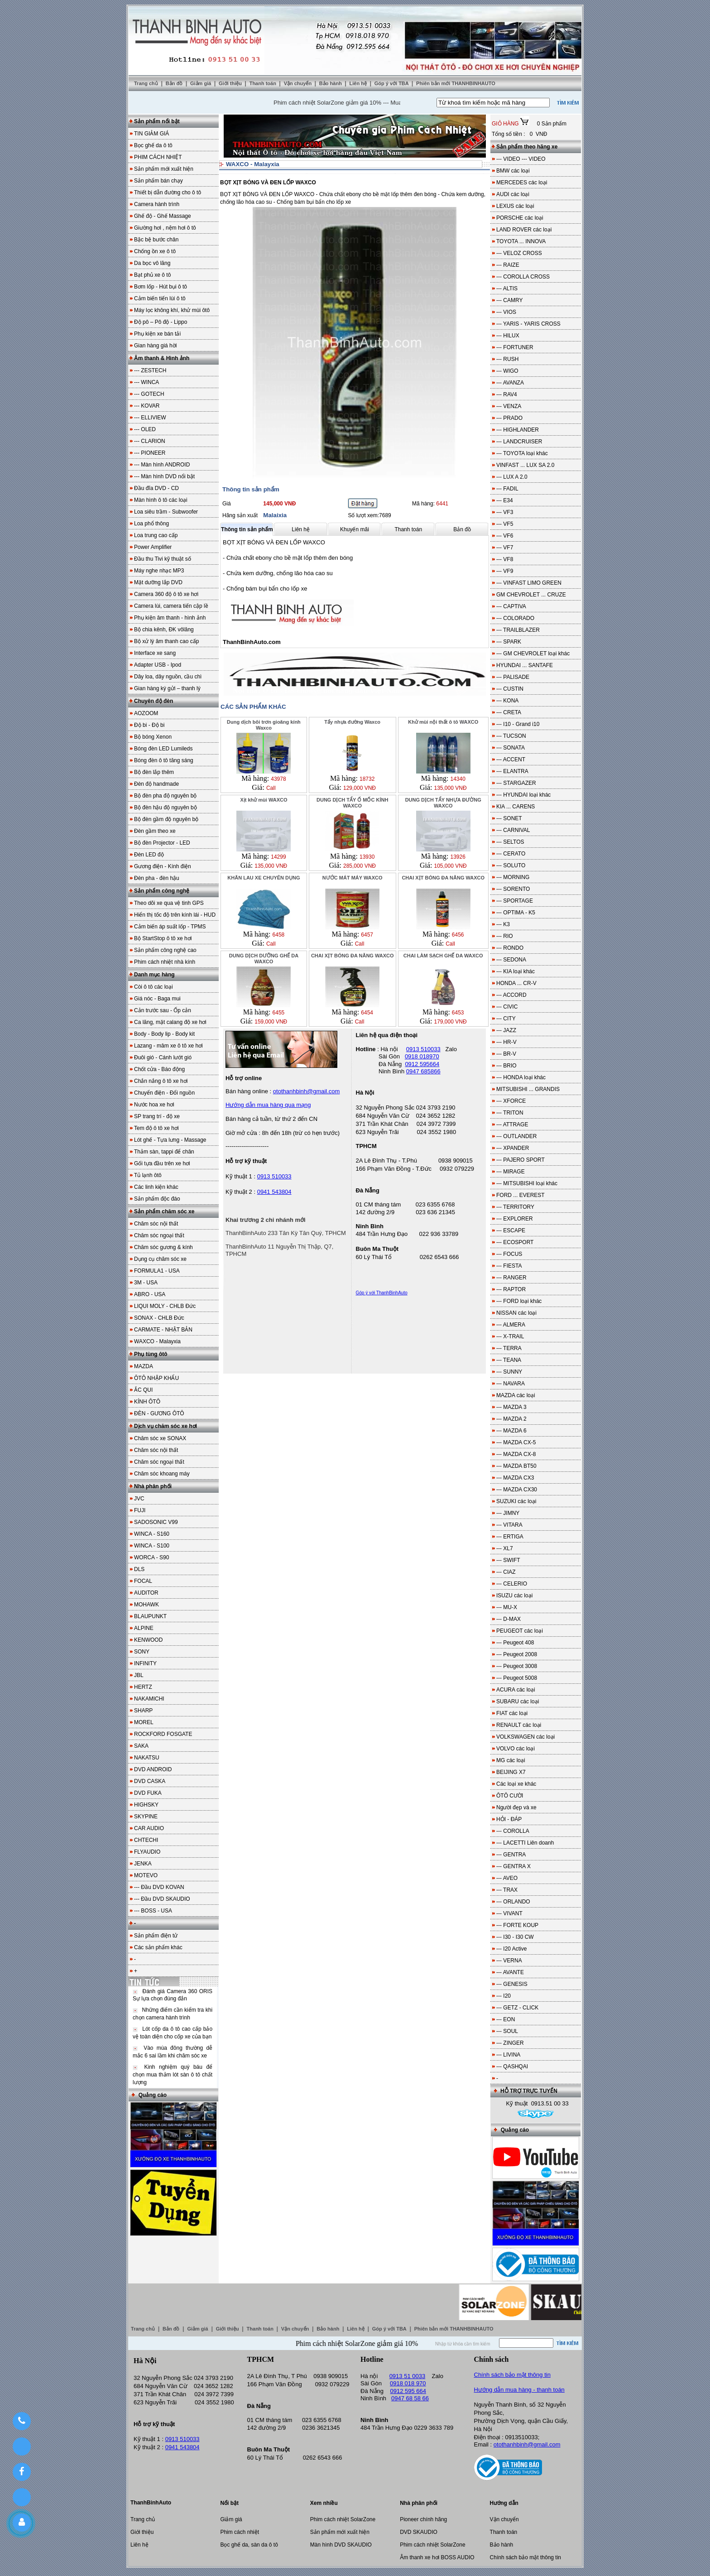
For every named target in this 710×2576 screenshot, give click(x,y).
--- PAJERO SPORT (520, 1160)
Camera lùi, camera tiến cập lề (171, 606)
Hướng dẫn (504, 2503)
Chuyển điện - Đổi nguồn (164, 1093)
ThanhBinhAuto (150, 2502)
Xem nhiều (324, 2503)
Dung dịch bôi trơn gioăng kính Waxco (264, 725)
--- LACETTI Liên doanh (525, 1843)
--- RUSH (507, 359)
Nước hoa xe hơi (154, 1104)
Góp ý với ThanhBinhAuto (382, 1292)
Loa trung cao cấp (156, 535)
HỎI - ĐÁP (509, 1819)
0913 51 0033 (407, 2376)
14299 (278, 857)
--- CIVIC (507, 1007)
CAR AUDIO (149, 1828)
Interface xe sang (155, 653)
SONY (141, 1651)
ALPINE (144, 1628)
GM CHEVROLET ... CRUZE (531, 594)
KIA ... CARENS (515, 806)
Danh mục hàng (154, 974)
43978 (278, 779)
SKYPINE (146, 1816)
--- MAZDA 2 (511, 1419)
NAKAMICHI (149, 1699)
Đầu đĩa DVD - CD (156, 488)
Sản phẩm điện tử (156, 1935)
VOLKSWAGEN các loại (525, 1737)
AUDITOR (146, 1593)
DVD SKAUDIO (418, 2532)
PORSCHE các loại (519, 218)
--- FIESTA (509, 1266)
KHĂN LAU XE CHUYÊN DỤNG (263, 877)
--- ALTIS (507, 288)
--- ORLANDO (513, 1901)
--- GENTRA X (513, 1866)
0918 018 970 (408, 2383)
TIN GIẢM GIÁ (151, 133)
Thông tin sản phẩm (247, 529)
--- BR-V (506, 1054)
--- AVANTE (510, 1972)
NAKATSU (146, 1757)
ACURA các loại (515, 1690)
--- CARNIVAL (513, 830)
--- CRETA (508, 712)
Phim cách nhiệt (239, 2532)
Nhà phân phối (153, 1486)
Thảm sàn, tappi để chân (164, 1152)
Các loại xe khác (516, 1784)
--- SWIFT (508, 1560)
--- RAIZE (507, 265)
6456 (458, 935)
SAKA (141, 1746)
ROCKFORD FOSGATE (163, 1734)
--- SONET (509, 818)
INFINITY (145, 1663)
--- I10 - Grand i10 (517, 724)
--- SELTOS (510, 842)
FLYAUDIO (147, 1852)
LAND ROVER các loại (524, 229)
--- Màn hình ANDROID (162, 464)
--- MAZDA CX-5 (516, 1442)
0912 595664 (422, 1064)
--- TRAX (507, 1890)
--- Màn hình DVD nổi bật (164, 476)
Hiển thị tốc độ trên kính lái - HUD (175, 915)
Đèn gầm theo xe (155, 831)
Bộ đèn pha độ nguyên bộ (165, 796)
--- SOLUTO (510, 865)
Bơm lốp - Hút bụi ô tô (160, 287)
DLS (139, 1569)
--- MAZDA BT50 (516, 1466)
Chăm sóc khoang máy (162, 1474)
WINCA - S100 (151, 1546)
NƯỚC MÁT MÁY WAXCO (352, 877)
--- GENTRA (511, 1854)
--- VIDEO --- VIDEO (521, 159)
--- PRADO (509, 418)
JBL (139, 1675)
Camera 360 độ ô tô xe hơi (166, 594)
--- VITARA (509, 1525)
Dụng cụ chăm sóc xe (160, 1259)
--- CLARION (149, 441)
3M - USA (146, 1282)
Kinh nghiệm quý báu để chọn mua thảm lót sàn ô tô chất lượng (172, 2075)
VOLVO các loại (515, 1748)
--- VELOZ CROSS (519, 253)
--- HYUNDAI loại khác (523, 795)
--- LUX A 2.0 (512, 477)
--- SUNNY (509, 1372)
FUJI (139, 1510)
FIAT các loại (512, 1713)
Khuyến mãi (354, 529)
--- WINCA (146, 382)
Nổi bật (229, 2503)
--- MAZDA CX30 (516, 1489)
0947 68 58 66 (410, 2398)
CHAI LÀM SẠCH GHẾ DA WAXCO (443, 955)
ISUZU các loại (514, 1595)
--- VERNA (509, 1960)
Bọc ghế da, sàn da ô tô (249, 2545)
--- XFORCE (511, 1101)
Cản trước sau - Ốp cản (162, 1010)
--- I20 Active (511, 1949)
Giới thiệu (231, 83)
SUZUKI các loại (516, 1501)
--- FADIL (507, 488)
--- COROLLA (512, 1831)
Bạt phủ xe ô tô (152, 275)
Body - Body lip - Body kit (164, 1034)
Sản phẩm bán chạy (158, 181)
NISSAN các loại (516, 1313)
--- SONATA (510, 748)
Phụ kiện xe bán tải (157, 334)
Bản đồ (175, 83)
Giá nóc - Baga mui (157, 998)
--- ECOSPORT (514, 1242)
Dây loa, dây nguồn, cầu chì (167, 676)
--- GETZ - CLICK (517, 2007)
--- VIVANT (509, 1913)
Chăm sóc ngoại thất (159, 1235)
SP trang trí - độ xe (157, 1116)
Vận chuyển (298, 83)
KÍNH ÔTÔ (147, 1402)
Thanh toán (263, 83)
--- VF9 (504, 571)
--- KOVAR (146, 406)
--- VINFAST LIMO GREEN (528, 583)
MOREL (144, 1722)
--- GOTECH (149, 394)
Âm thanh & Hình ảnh (161, 358)
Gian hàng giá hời (155, 345)
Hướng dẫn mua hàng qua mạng (268, 1104)
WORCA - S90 (151, 1557)
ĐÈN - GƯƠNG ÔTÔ (159, 1413)
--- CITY (506, 1018)
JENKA (143, 1863)
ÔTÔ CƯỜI (509, 1796)
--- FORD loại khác (519, 1301)
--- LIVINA (508, 2055)
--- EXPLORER (514, 1219)
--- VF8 (504, 559)
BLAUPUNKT (150, 1616)
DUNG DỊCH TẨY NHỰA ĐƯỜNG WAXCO (443, 802)
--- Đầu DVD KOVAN (159, 1887)
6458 (279, 935)
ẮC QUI (143, 1390)
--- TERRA (509, 1348)
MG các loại (510, 1760)
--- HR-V (506, 1042)
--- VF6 (504, 536)
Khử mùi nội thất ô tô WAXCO (443, 722)
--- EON (505, 2019)
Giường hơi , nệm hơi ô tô (165, 228)
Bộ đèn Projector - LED (162, 843)
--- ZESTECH (150, 370)
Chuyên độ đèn (153, 701)
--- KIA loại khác (515, 971)
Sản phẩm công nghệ (161, 891)
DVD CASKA (149, 1781)
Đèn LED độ (149, 854)
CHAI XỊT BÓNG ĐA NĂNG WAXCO (443, 877)
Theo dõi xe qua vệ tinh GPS (169, 903)
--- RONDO (509, 948)
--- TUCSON (511, 736)
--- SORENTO (513, 889)
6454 (367, 1012)
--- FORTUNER (514, 347)
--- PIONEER (149, 453)
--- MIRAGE (510, 1171)
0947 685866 (423, 1071)
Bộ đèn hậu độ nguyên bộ (165, 807)
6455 (279, 1012)
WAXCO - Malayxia (157, 1341)
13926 (458, 857)
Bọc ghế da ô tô (153, 145)
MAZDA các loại (515, 1395)
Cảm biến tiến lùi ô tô (160, 298)
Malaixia (275, 515)
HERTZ (143, 1687)
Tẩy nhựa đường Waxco (352, 722)
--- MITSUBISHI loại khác (526, 1183)
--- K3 (503, 924)
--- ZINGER (510, 2043)
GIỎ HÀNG (506, 123)
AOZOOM (146, 713)
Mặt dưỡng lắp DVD (158, 582)
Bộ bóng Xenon (153, 737)
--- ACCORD (511, 995)
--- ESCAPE (510, 1230)
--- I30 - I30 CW (515, 1937)
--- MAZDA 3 (511, 1407)
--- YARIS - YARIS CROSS (528, 324)
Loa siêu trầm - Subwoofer (166, 512)
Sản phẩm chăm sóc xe (164, 1211)
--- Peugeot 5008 (516, 1678)
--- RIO (504, 936)
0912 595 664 (408, 2391)
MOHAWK (146, 1604)
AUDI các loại (512, 194)
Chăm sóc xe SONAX (160, 1438)
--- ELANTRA (512, 771)
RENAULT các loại (518, 1725)
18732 (367, 779)
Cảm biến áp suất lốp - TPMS (170, 926)
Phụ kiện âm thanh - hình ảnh (170, 618)
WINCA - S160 (151, 1534)
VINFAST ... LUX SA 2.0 (525, 465)
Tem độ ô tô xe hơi (156, 1128)
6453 (458, 1012)
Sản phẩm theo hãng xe (526, 147)
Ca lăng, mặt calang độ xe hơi (170, 1022)
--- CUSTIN (509, 689)
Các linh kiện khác (156, 1187)
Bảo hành (331, 83)
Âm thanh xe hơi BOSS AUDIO (437, 2557)
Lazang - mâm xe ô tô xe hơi (168, 1046)
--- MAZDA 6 (511, 1430)
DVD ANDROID (153, 1769)
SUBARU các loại (517, 1701)
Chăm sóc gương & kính (163, 1247)
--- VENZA (508, 406)
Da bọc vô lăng (152, 263)
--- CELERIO (511, 1584)
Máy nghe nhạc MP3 (159, 570)
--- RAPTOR (511, 1289)
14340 (458, 779)
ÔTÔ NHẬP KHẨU (156, 1378)
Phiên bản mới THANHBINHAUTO (455, 83)
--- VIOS (506, 312)
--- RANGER (511, 1277)
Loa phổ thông (151, 523)
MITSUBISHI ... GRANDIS (528, 1089)
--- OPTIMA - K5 (515, 912)
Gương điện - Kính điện (162, 866)
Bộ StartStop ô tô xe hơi (163, 938)
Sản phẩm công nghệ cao (165, 950)
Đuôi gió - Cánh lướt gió (163, 1057)
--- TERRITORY (515, 1207)
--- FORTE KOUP (517, 1925)
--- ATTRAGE (512, 1124)
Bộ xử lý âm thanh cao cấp (166, 641)
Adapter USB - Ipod (157, 665)
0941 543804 (274, 1191)
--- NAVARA (510, 1383)
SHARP (143, 1710)
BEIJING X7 (511, 1772)
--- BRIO (506, 1065)
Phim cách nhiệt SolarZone (342, 2519)
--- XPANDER (512, 1148)
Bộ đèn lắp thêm (154, 772)
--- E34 (504, 500)
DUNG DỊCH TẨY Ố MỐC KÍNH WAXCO (352, 802)
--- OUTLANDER (516, 1136)
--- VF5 (504, 524)
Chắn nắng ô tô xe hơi (160, 1081)
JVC (139, 1498)
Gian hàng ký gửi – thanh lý (167, 688)
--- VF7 (504, 547)
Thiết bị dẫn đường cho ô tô (167, 192)
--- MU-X (506, 1607)
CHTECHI (146, 1840)
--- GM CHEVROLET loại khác (533, 653)
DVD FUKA (148, 1793)
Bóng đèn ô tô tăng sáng (163, 760)
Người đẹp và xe (516, 1807)
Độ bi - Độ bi (149, 725)
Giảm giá (201, 83)
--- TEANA (508, 1360)
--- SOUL (507, 2031)
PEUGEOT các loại (519, 1631)
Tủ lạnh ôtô (148, 1175)
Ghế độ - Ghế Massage (162, 216)
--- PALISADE (512, 677)
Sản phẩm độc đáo (157, 1199)
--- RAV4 (506, 394)
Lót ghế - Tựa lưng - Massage (170, 1140)
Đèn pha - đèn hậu (156, 878)
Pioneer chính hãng (423, 2519)
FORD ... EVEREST (520, 1195)
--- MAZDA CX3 (515, 1478)
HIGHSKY (146, 1805)
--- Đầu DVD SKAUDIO (162, 1899)
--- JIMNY (507, 1513)
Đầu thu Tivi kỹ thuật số (162, 559)
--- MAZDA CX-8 (516, 1454)
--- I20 (503, 1996)
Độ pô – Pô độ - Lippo (160, 322)
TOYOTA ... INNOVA (521, 241)
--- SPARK (508, 642)
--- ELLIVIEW (150, 417)
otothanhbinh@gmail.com (527, 2444)
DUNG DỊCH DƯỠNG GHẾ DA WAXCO (263, 958)
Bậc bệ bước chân (156, 239)
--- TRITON (509, 1113)
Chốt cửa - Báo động (159, 1069)
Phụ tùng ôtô (151, 1354)
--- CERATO (510, 854)
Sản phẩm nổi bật (157, 121)
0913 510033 (274, 1176)
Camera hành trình (156, 204)
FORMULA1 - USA (157, 1271)
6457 (367, 935)
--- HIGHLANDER (517, 430)
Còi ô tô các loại (153, 987)
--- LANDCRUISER (519, 441)
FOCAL (143, 1581)
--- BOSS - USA (153, 1911)
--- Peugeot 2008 (516, 1654)
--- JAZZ (506, 1030)
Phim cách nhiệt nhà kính (164, 962)
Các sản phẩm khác (158, 1947)
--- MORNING (512, 877)
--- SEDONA (511, 959)
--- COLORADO (515, 618)
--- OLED (145, 429)
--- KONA (507, 700)
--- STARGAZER (516, 783)
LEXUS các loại (515, 206)
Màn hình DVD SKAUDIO (341, 2545)
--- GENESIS (512, 1984)
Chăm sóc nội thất (156, 1224)
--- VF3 (504, 512)
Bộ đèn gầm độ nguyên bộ (166, 819)
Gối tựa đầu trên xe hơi (162, 1163)
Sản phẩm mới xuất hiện (163, 169)
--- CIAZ (506, 1572)
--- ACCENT (510, 759)
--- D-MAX (508, 1619)
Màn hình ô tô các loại (160, 500)
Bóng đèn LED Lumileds (163, 748)
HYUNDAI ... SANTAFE (524, 665)
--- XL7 (504, 1548)
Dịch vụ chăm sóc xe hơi (165, 1426)
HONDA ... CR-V (516, 983)
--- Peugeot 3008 (516, 1666)
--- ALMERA (510, 1325)
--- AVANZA (510, 383)
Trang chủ (146, 83)
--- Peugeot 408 (515, 1642)
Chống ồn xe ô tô (155, 251)
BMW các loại (513, 171)
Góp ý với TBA (392, 83)
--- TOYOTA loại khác (522, 453)
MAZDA (143, 1366)
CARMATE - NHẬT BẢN (163, 1329)
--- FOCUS (509, 1254)
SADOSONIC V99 (156, 1522)
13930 (367, 857)
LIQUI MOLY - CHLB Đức (165, 1306)
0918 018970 (422, 1056)
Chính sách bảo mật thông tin (512, 2374)
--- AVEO (507, 1878)
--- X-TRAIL (510, 1336)
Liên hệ (359, 83)
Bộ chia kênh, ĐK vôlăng (164, 629)
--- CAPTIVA (511, 606)
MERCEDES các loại (521, 182)
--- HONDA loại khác (521, 1077)
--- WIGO (507, 371)
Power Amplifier (153, 547)
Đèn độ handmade (156, 784)
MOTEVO (146, 1875)
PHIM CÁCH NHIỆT (158, 157)
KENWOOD (148, 1640)
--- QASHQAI (512, 2066)
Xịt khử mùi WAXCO (263, 800)
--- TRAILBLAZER (518, 630)
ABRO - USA (149, 1294)
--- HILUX (507, 335)
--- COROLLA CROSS (523, 277)
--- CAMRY (509, 300)
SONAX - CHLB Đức (159, 1318)
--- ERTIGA (509, 1536)
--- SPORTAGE (514, 901)
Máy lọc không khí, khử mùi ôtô (172, 310)
